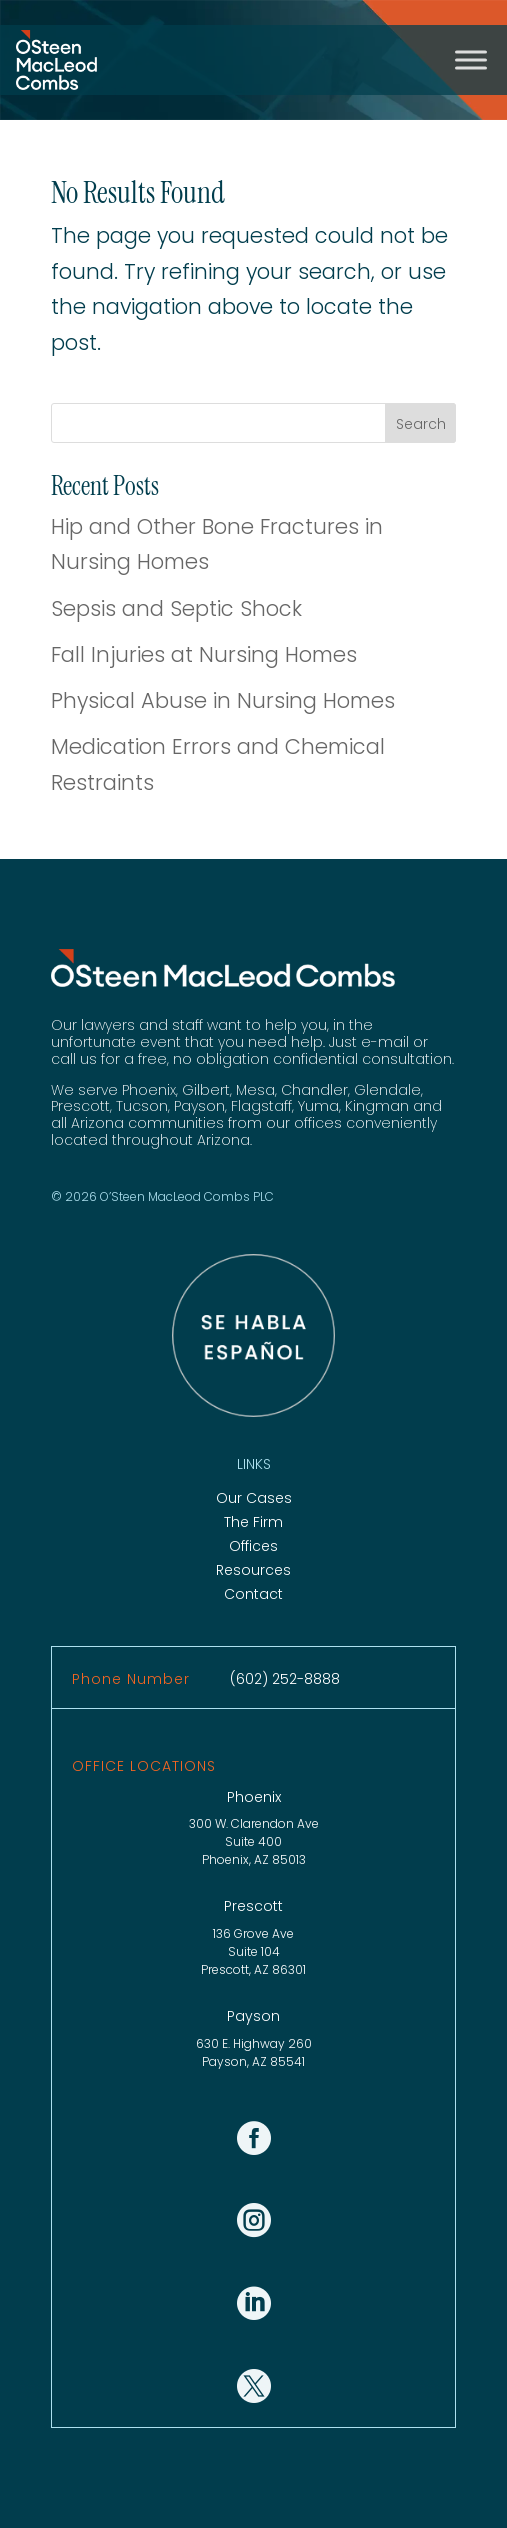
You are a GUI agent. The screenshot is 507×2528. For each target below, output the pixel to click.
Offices (253, 1546)
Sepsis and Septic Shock (176, 608)
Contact (253, 1594)
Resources (253, 1570)
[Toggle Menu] (471, 59)
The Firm (253, 1522)
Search (421, 424)
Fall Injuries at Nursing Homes (204, 654)
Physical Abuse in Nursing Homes (223, 700)
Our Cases (254, 1498)
